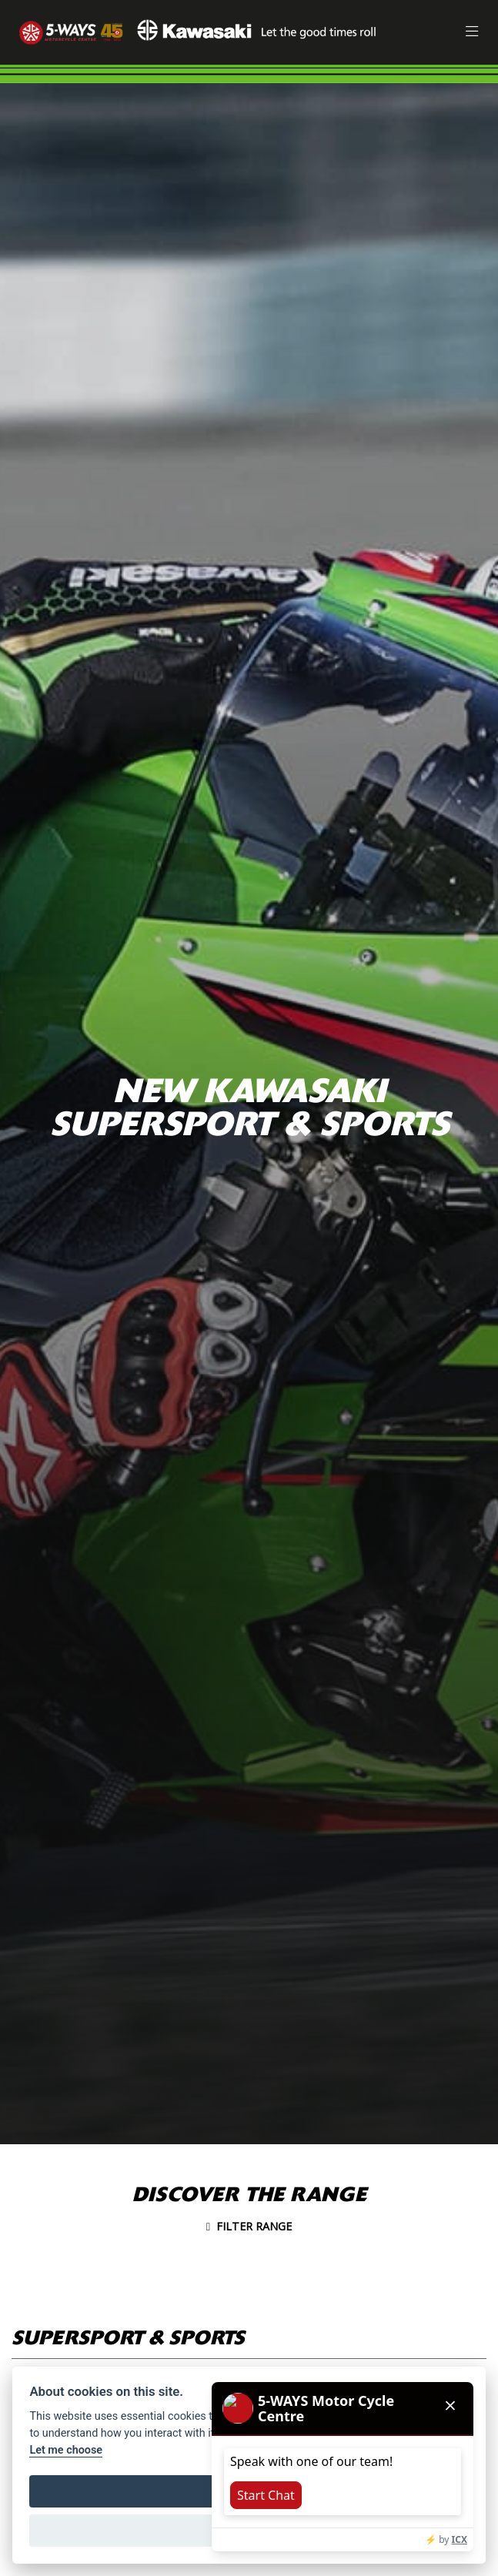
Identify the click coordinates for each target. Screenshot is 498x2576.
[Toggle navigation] (471, 33)
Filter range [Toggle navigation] (249, 2226)
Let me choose (65, 2450)
